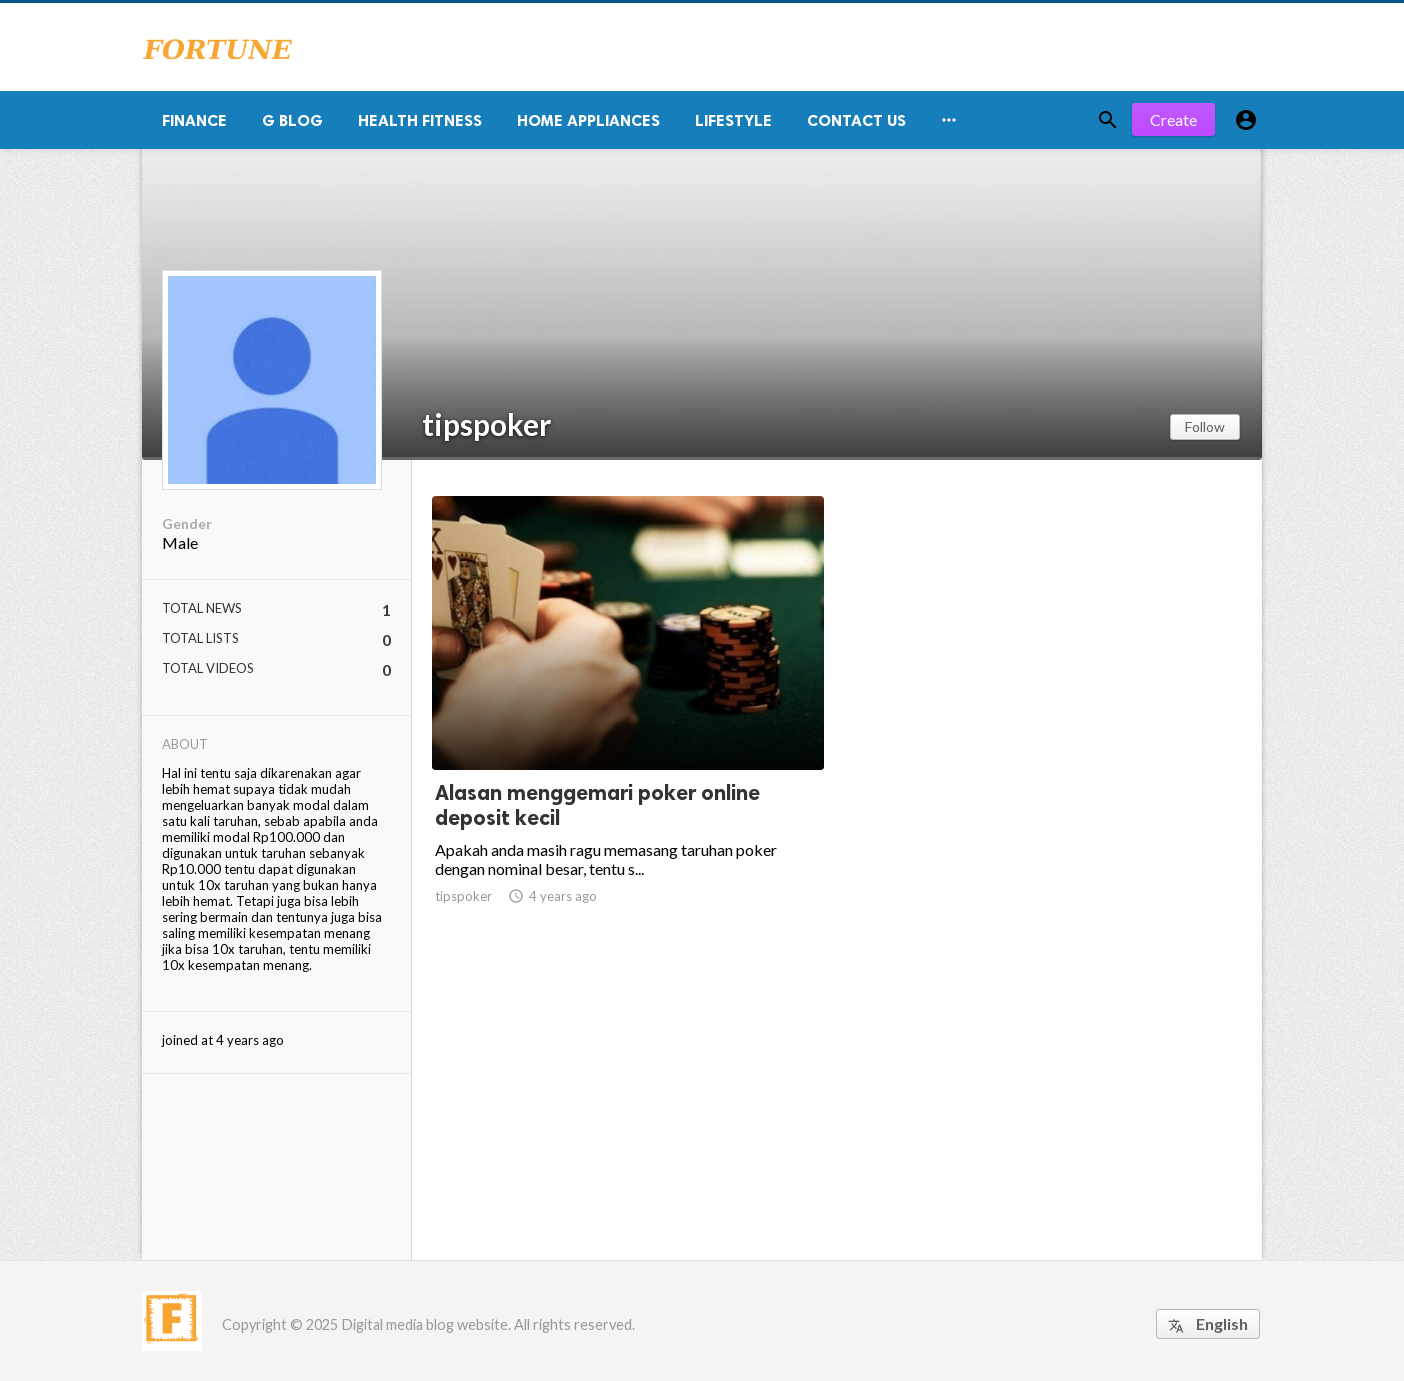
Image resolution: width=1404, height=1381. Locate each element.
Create (1173, 119)
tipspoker (486, 424)
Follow (1205, 426)
